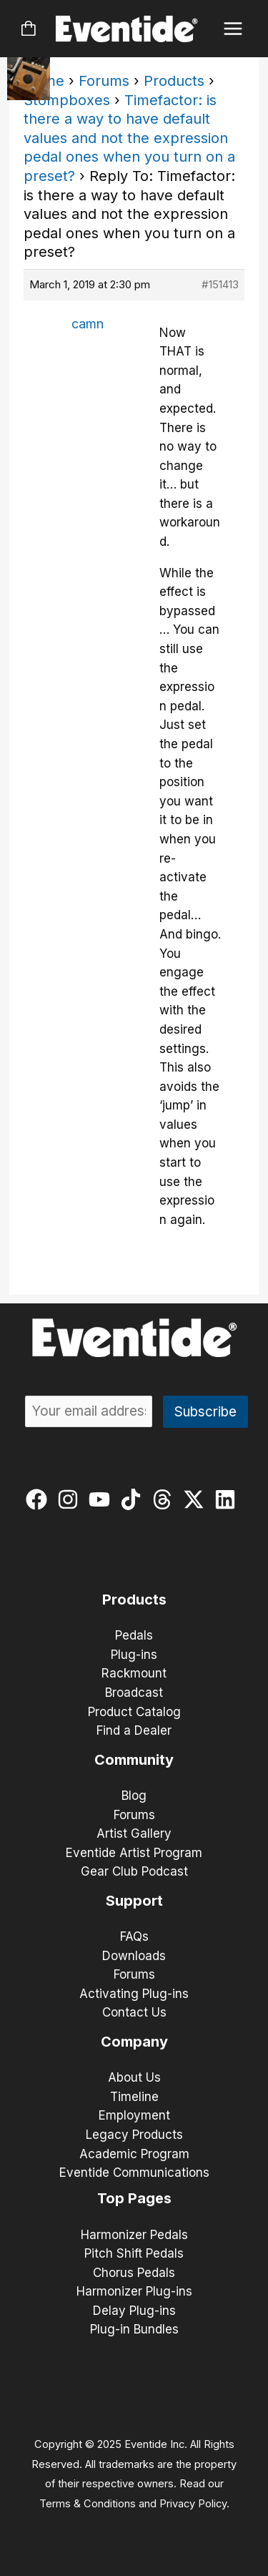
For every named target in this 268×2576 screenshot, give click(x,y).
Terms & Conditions (87, 2503)
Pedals (134, 1635)
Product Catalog (134, 1712)
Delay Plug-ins (134, 2310)
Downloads (134, 1956)
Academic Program (134, 2154)
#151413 (220, 284)
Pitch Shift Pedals (134, 2253)
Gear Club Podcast (134, 1871)
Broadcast (134, 1692)
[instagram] (71, 1499)
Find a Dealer (134, 1730)
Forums (104, 80)
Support (134, 1900)
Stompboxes (67, 100)
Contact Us (134, 2012)
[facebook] (40, 1499)
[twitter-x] (197, 1499)
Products (174, 80)
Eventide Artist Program (134, 1853)
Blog (134, 1795)
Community (134, 1759)
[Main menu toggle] (233, 29)
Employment (134, 2115)
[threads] (165, 1499)
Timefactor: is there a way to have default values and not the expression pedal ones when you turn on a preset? (129, 138)
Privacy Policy (193, 2503)
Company (134, 2041)
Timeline (134, 2097)
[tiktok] (134, 1499)
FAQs (134, 1936)
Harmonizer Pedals (134, 2235)
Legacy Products (134, 2134)
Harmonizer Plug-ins (134, 2291)
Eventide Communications (134, 2172)
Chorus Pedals (134, 2273)
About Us (134, 2077)
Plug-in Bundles (134, 2329)
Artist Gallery (134, 1833)
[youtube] (102, 1499)
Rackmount (134, 1673)
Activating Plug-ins (134, 1994)
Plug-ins (134, 1654)
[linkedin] (228, 1499)
